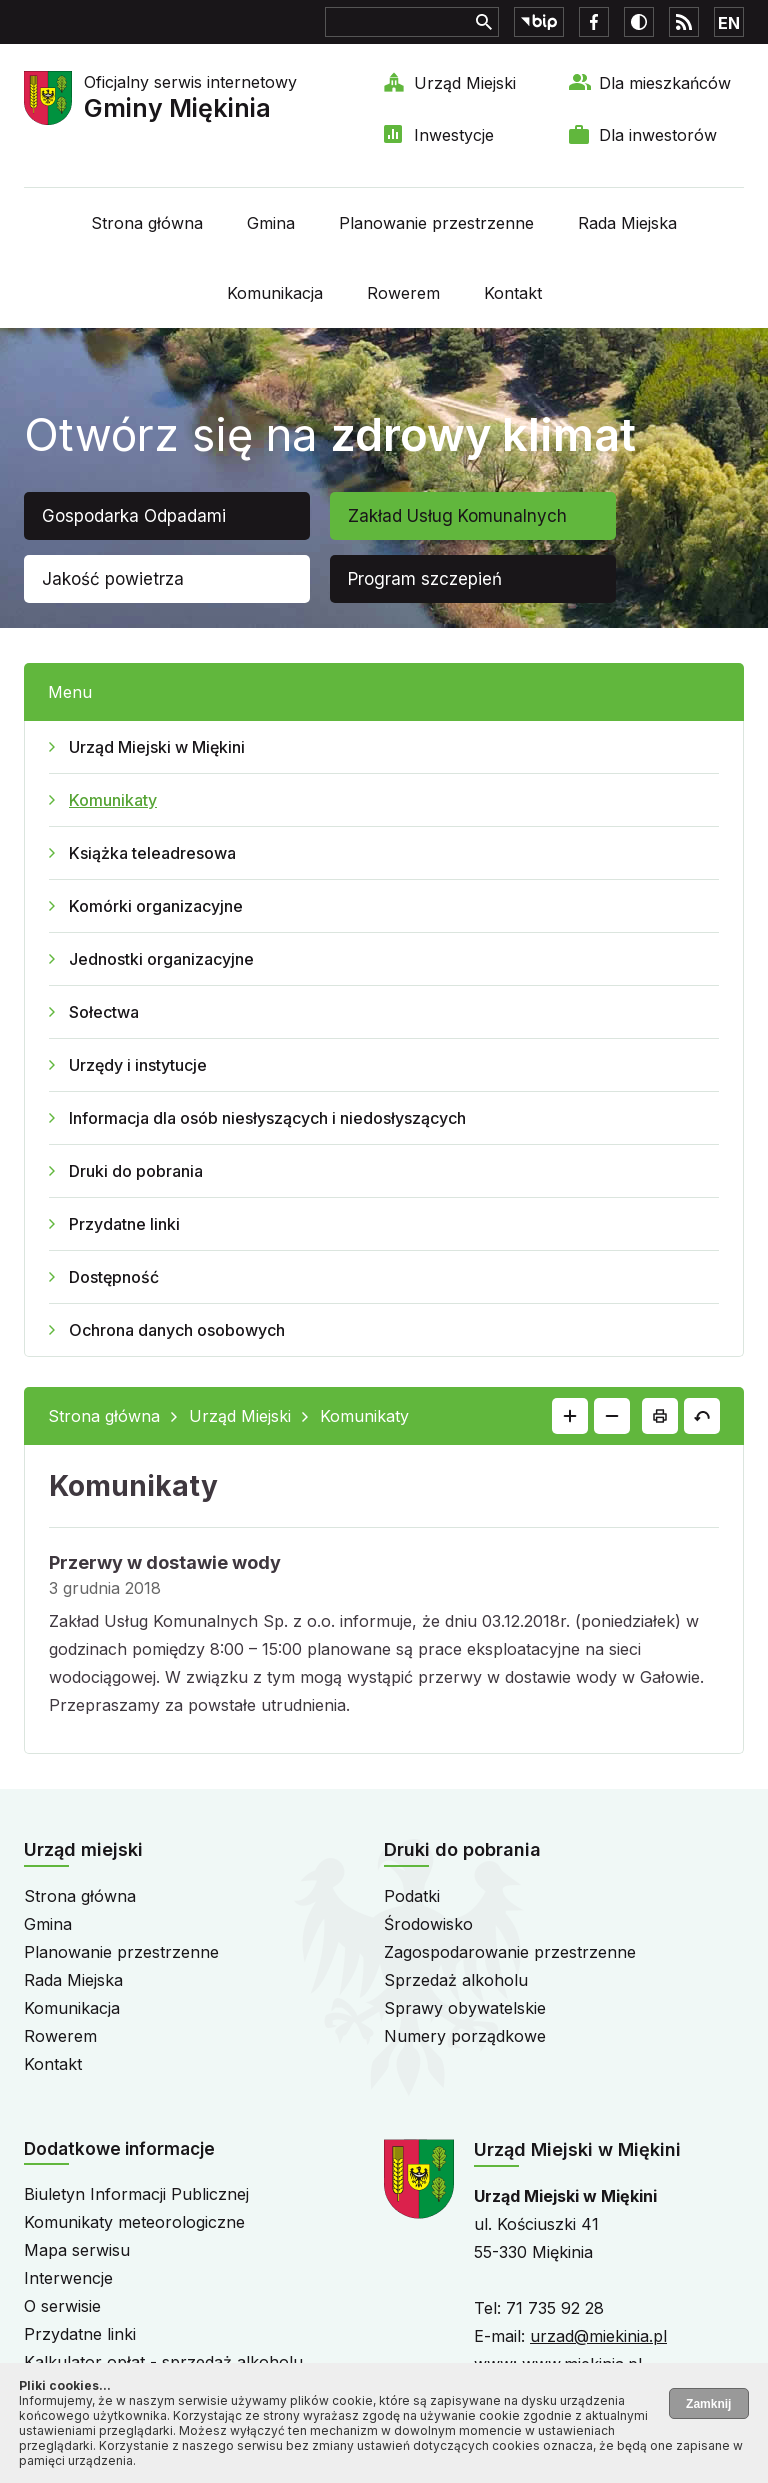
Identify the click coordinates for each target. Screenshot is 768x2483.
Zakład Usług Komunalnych (457, 516)
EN (729, 23)
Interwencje (68, 2278)
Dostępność (114, 1277)
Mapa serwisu (77, 2250)
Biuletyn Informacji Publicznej (136, 2194)
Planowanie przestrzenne (436, 223)
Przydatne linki (124, 1224)
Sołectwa (104, 1012)
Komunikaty (113, 800)
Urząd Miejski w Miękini (157, 747)
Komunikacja (275, 293)
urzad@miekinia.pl (598, 2336)
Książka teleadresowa (152, 853)
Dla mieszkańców (665, 83)
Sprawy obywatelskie (465, 2008)
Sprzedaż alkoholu (456, 1980)
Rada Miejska (627, 223)
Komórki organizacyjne (156, 906)
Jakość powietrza (113, 579)
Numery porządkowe (465, 2036)
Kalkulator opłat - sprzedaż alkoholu (163, 2362)
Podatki (412, 1896)
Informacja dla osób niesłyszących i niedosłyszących (267, 1118)
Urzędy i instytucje (138, 1065)
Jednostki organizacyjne (161, 959)
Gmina (271, 223)
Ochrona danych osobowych (177, 1330)
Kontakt (513, 293)
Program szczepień (425, 579)
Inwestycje (454, 135)
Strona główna (147, 223)
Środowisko (428, 1924)
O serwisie (62, 2306)
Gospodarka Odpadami (134, 516)
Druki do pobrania (136, 1171)
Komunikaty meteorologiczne (134, 2222)
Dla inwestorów (658, 135)
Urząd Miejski (465, 83)
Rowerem (403, 293)
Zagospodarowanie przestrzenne (510, 1952)
